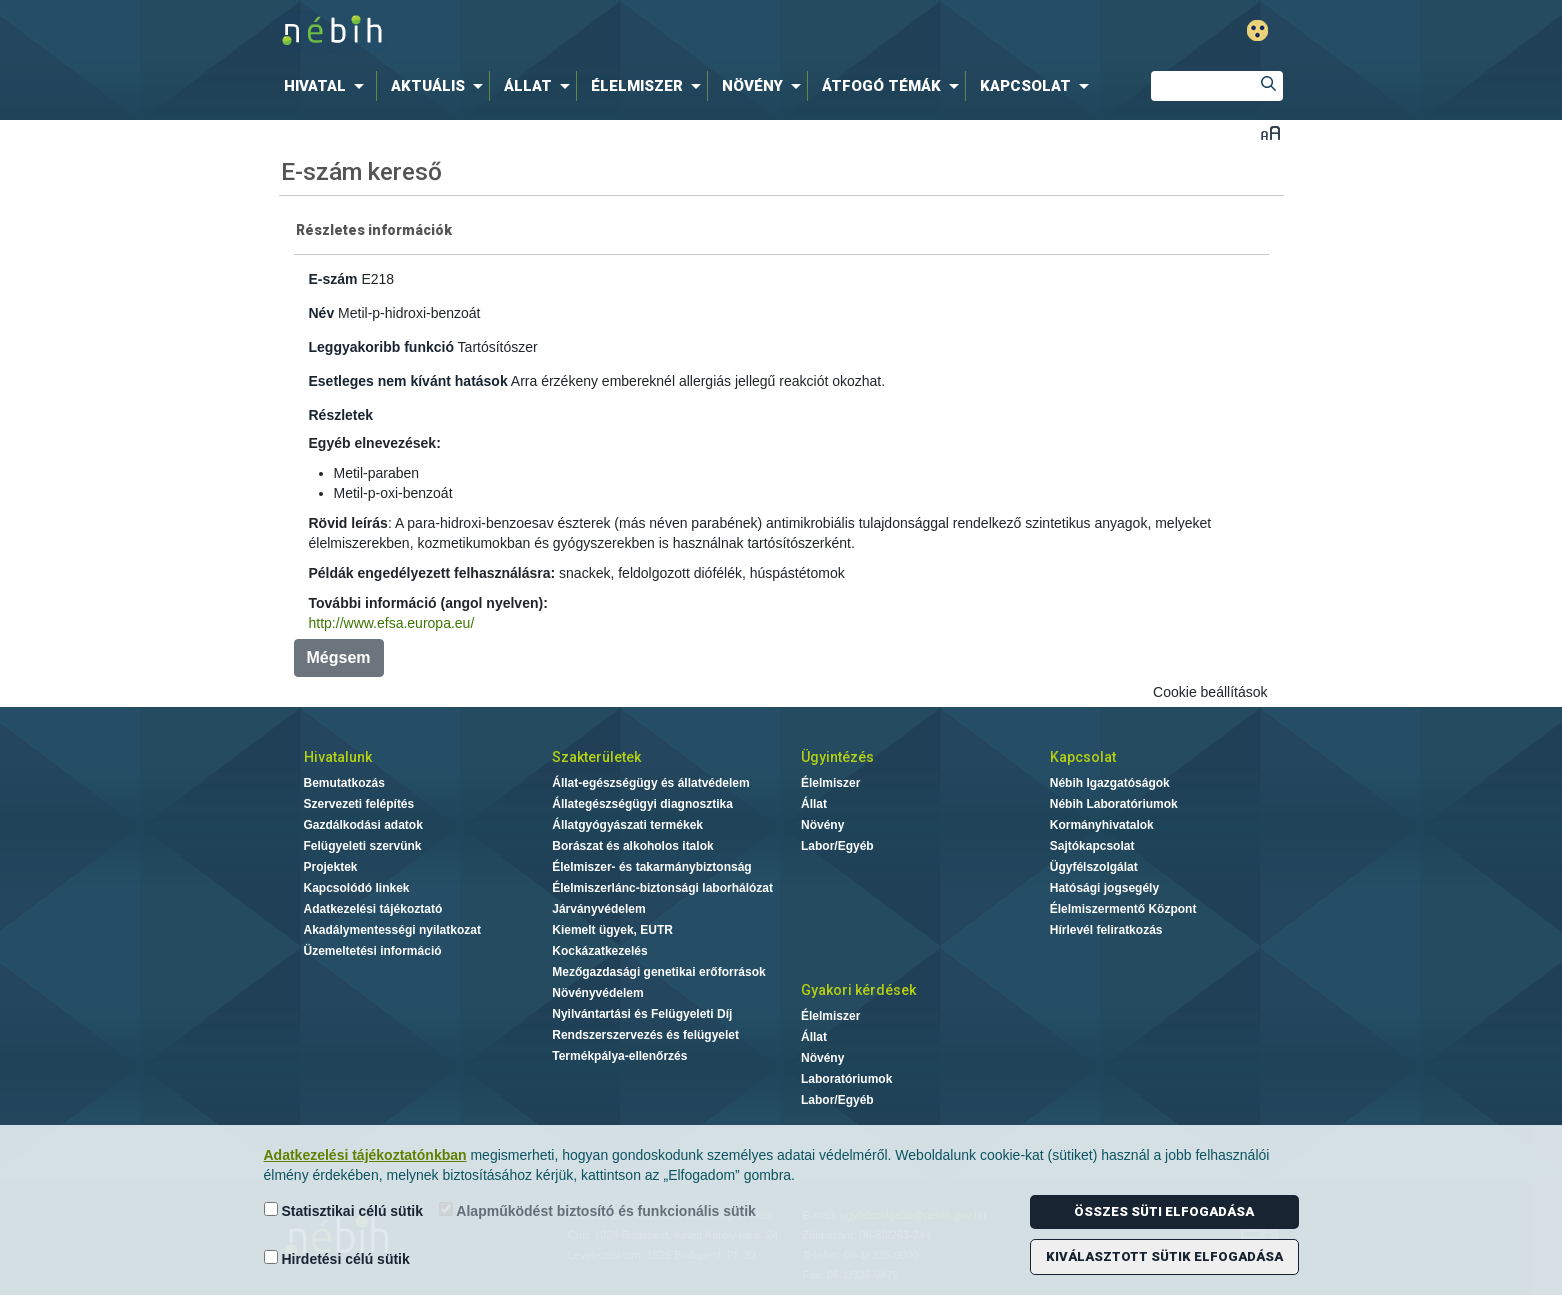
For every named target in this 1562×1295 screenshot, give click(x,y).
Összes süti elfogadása (1164, 1211)
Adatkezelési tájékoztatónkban (365, 1155)
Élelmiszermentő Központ (1123, 909)
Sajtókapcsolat (1092, 846)
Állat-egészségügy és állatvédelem (650, 783)
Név (322, 313)
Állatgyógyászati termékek (627, 825)
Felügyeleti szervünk (363, 846)
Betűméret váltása (1270, 132)
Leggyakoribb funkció (381, 347)
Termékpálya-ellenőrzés (619, 1056)
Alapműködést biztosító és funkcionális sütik (597, 1210)
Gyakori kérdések (858, 990)
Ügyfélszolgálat (1094, 867)
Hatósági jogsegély (1104, 888)
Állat (814, 804)
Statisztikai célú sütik (344, 1210)
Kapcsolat (1083, 757)
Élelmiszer (830, 783)
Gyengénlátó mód (1257, 30)
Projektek (331, 867)
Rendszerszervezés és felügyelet (645, 1035)
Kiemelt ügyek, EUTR (612, 930)
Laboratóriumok (846, 1079)
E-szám (333, 279)
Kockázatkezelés (599, 951)
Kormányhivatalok (1102, 825)
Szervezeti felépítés (359, 804)
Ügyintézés (837, 757)
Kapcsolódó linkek (357, 888)
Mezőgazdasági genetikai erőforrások (658, 972)
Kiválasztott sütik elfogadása (1164, 1256)
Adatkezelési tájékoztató (373, 909)
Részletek (341, 415)
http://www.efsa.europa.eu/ (392, 623)
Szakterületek (596, 757)
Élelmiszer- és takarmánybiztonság (651, 867)
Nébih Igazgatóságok (1110, 783)
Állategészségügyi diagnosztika (642, 804)
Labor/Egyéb (837, 846)
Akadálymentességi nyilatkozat (392, 930)
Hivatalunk (338, 757)
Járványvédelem (598, 909)
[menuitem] (328, 86)
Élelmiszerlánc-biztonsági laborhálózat (662, 888)
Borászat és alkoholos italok (632, 846)
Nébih (568, 31)
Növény (822, 825)
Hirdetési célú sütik (337, 1258)
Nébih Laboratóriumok (1114, 804)
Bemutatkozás (344, 783)
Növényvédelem (597, 993)
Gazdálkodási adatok (363, 825)
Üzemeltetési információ (373, 951)
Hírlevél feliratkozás (1106, 930)
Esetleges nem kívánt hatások (408, 381)
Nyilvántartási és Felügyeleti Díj (642, 1014)
